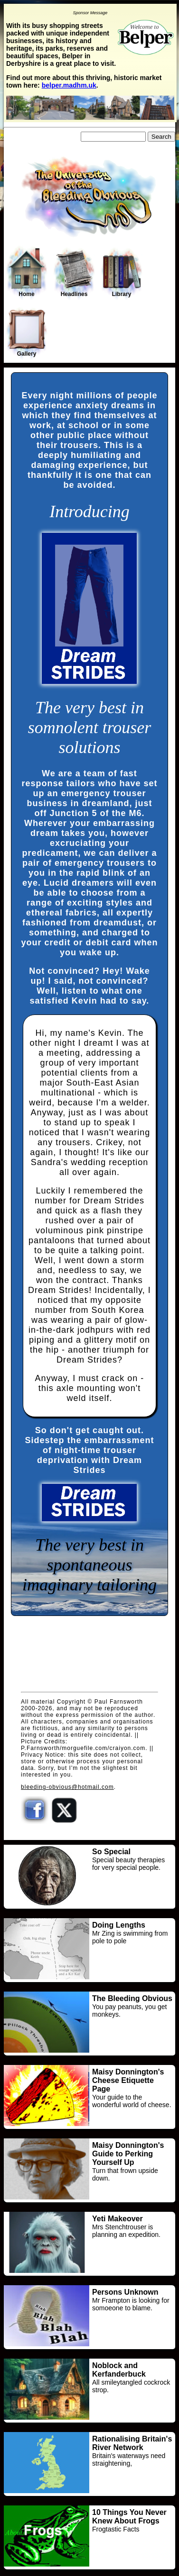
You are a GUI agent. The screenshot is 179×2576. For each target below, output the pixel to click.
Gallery (27, 333)
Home (27, 272)
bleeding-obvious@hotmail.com (67, 1787)
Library (122, 273)
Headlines (74, 273)
